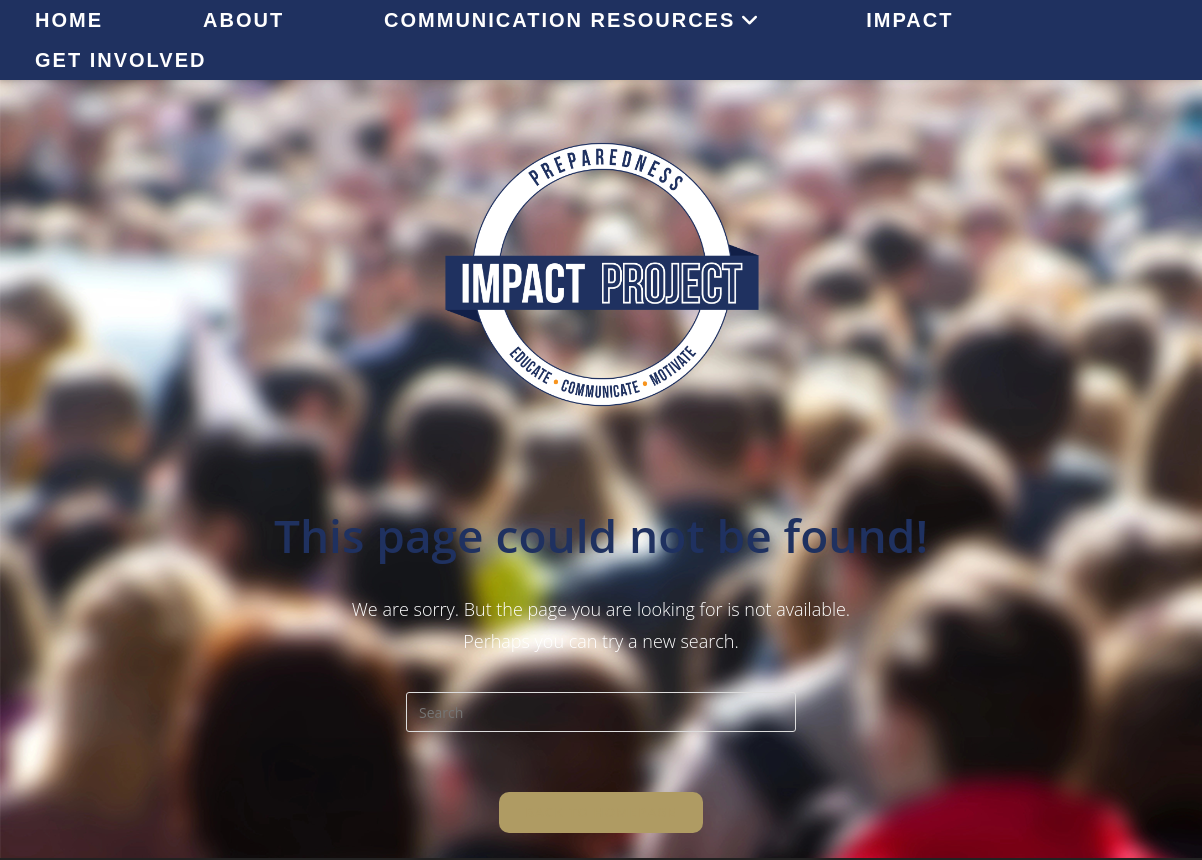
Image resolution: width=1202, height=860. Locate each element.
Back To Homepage (600, 812)
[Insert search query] (601, 712)
